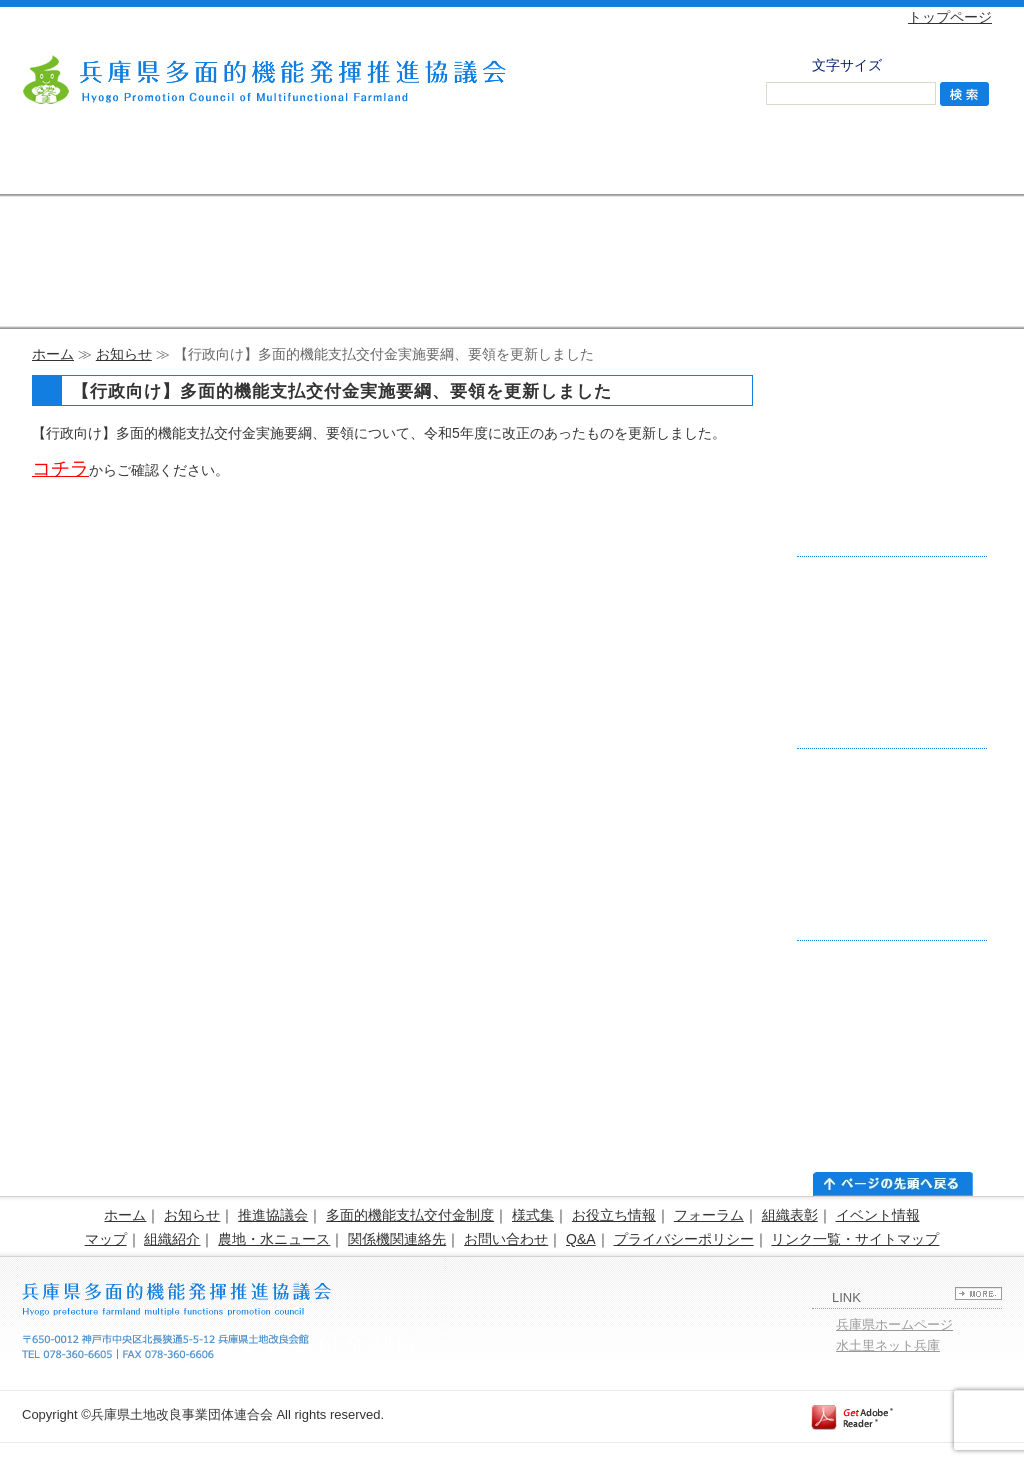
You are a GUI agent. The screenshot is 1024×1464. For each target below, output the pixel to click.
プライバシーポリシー (684, 1239)
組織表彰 (790, 1215)
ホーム (53, 354)
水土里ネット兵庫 (888, 1345)
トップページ (950, 17)
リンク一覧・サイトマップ (855, 1239)
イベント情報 (878, 1215)
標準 (923, 62)
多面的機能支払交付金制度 (410, 1215)
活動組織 (651, 165)
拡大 (968, 62)
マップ (106, 1239)
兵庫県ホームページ (894, 1324)
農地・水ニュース (274, 1239)
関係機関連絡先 (397, 1239)
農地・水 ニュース (792, 165)
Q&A (581, 1239)
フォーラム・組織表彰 (511, 165)
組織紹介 (172, 1239)
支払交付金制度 (232, 165)
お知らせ (124, 354)
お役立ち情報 (614, 1215)
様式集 (533, 1215)
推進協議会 (92, 165)
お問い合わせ (932, 165)
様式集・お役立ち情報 (372, 165)
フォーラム (709, 1215)
